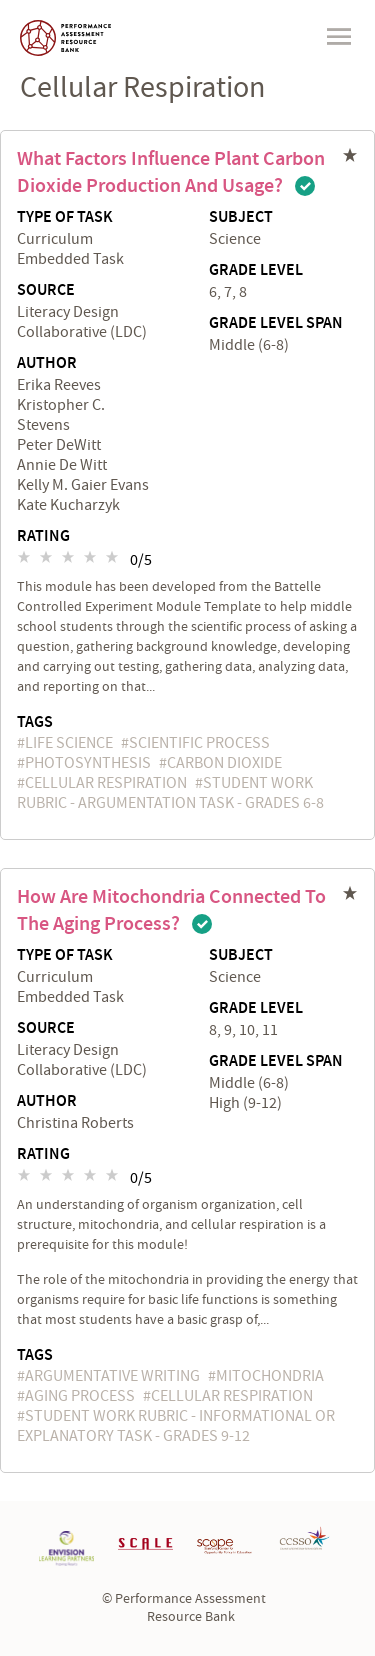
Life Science (69, 743)
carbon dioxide (224, 763)
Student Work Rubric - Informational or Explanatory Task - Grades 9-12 (176, 1426)
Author (47, 364)
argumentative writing (112, 1376)
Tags (35, 722)
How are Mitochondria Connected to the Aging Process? (171, 910)
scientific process (199, 743)
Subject (241, 218)
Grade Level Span (276, 324)
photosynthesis (88, 763)
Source (46, 291)
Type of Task (65, 218)
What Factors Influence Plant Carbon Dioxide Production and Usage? (171, 172)
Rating (43, 537)
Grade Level (256, 271)
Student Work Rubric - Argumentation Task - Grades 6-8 (170, 793)
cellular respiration (106, 783)
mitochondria (270, 1376)
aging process (80, 1396)
